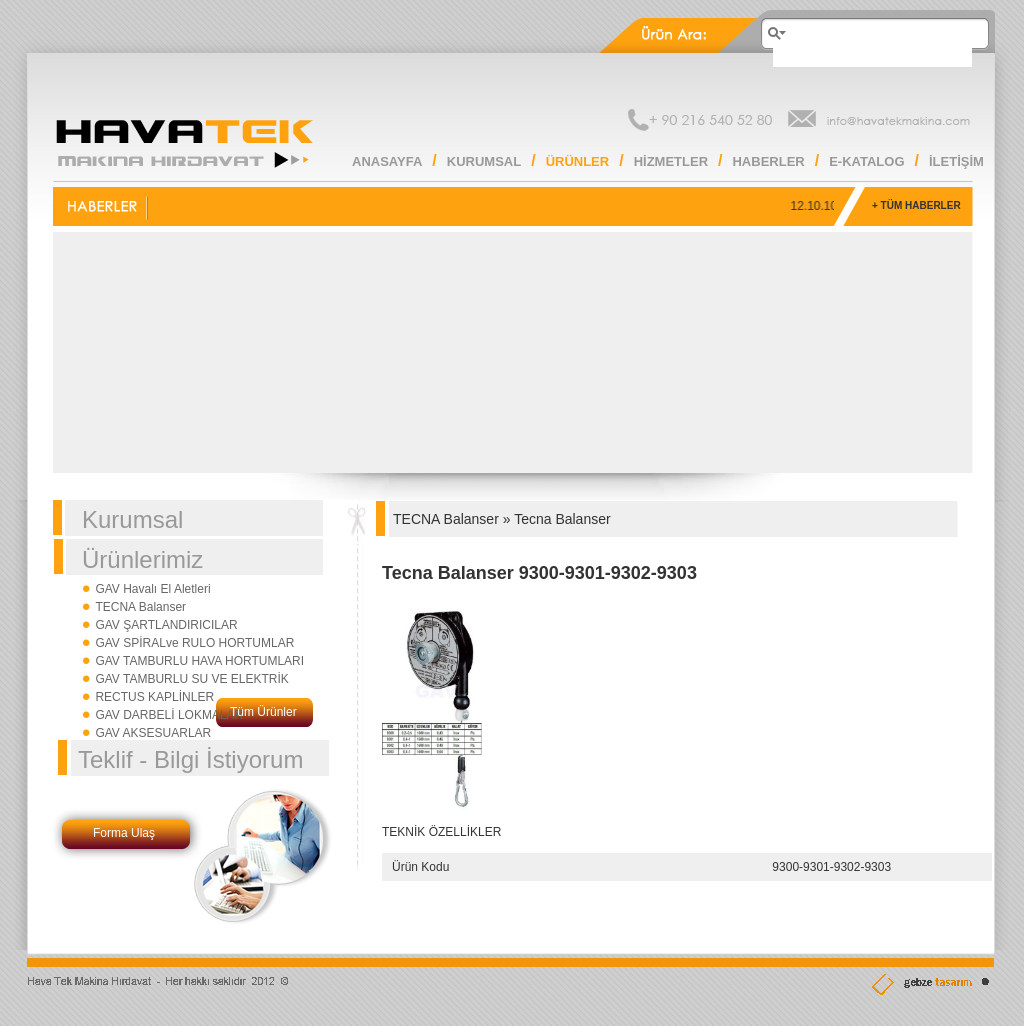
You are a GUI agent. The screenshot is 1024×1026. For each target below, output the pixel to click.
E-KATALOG (866, 161)
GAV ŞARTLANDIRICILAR (166, 625)
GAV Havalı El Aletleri (152, 589)
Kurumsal (132, 519)
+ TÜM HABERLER (916, 205)
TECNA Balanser (140, 607)
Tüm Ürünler (263, 712)
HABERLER (768, 161)
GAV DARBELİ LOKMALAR (169, 715)
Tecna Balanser (562, 519)
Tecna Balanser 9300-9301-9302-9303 (539, 573)
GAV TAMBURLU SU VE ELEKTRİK (191, 679)
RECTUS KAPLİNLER (154, 697)
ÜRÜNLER (578, 161)
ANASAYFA (387, 161)
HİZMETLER (671, 161)
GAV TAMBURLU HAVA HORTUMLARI (199, 661)
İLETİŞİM (956, 161)
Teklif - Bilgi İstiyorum (190, 759)
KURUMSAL (484, 161)
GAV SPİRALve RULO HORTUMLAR (194, 643)
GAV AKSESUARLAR (153, 733)
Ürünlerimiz (142, 559)
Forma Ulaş (124, 833)
